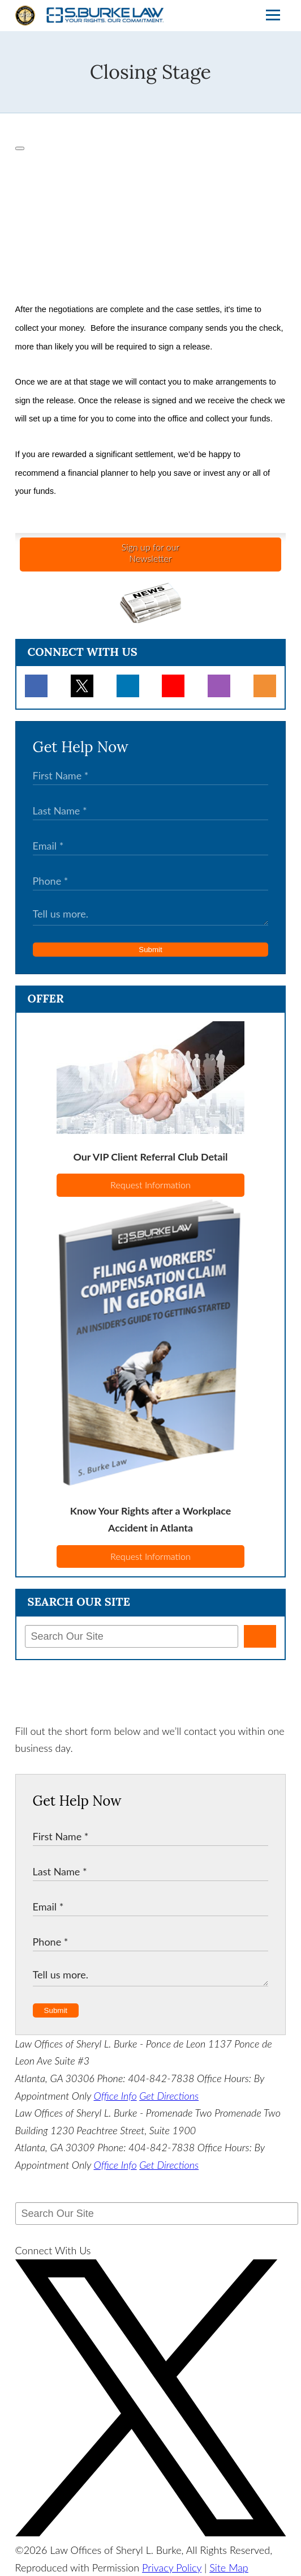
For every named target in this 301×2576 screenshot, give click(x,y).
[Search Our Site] (132, 1636)
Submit (150, 949)
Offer (46, 998)
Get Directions (169, 2095)
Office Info (115, 2095)
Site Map (228, 2567)
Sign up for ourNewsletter (150, 552)
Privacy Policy (171, 2567)
